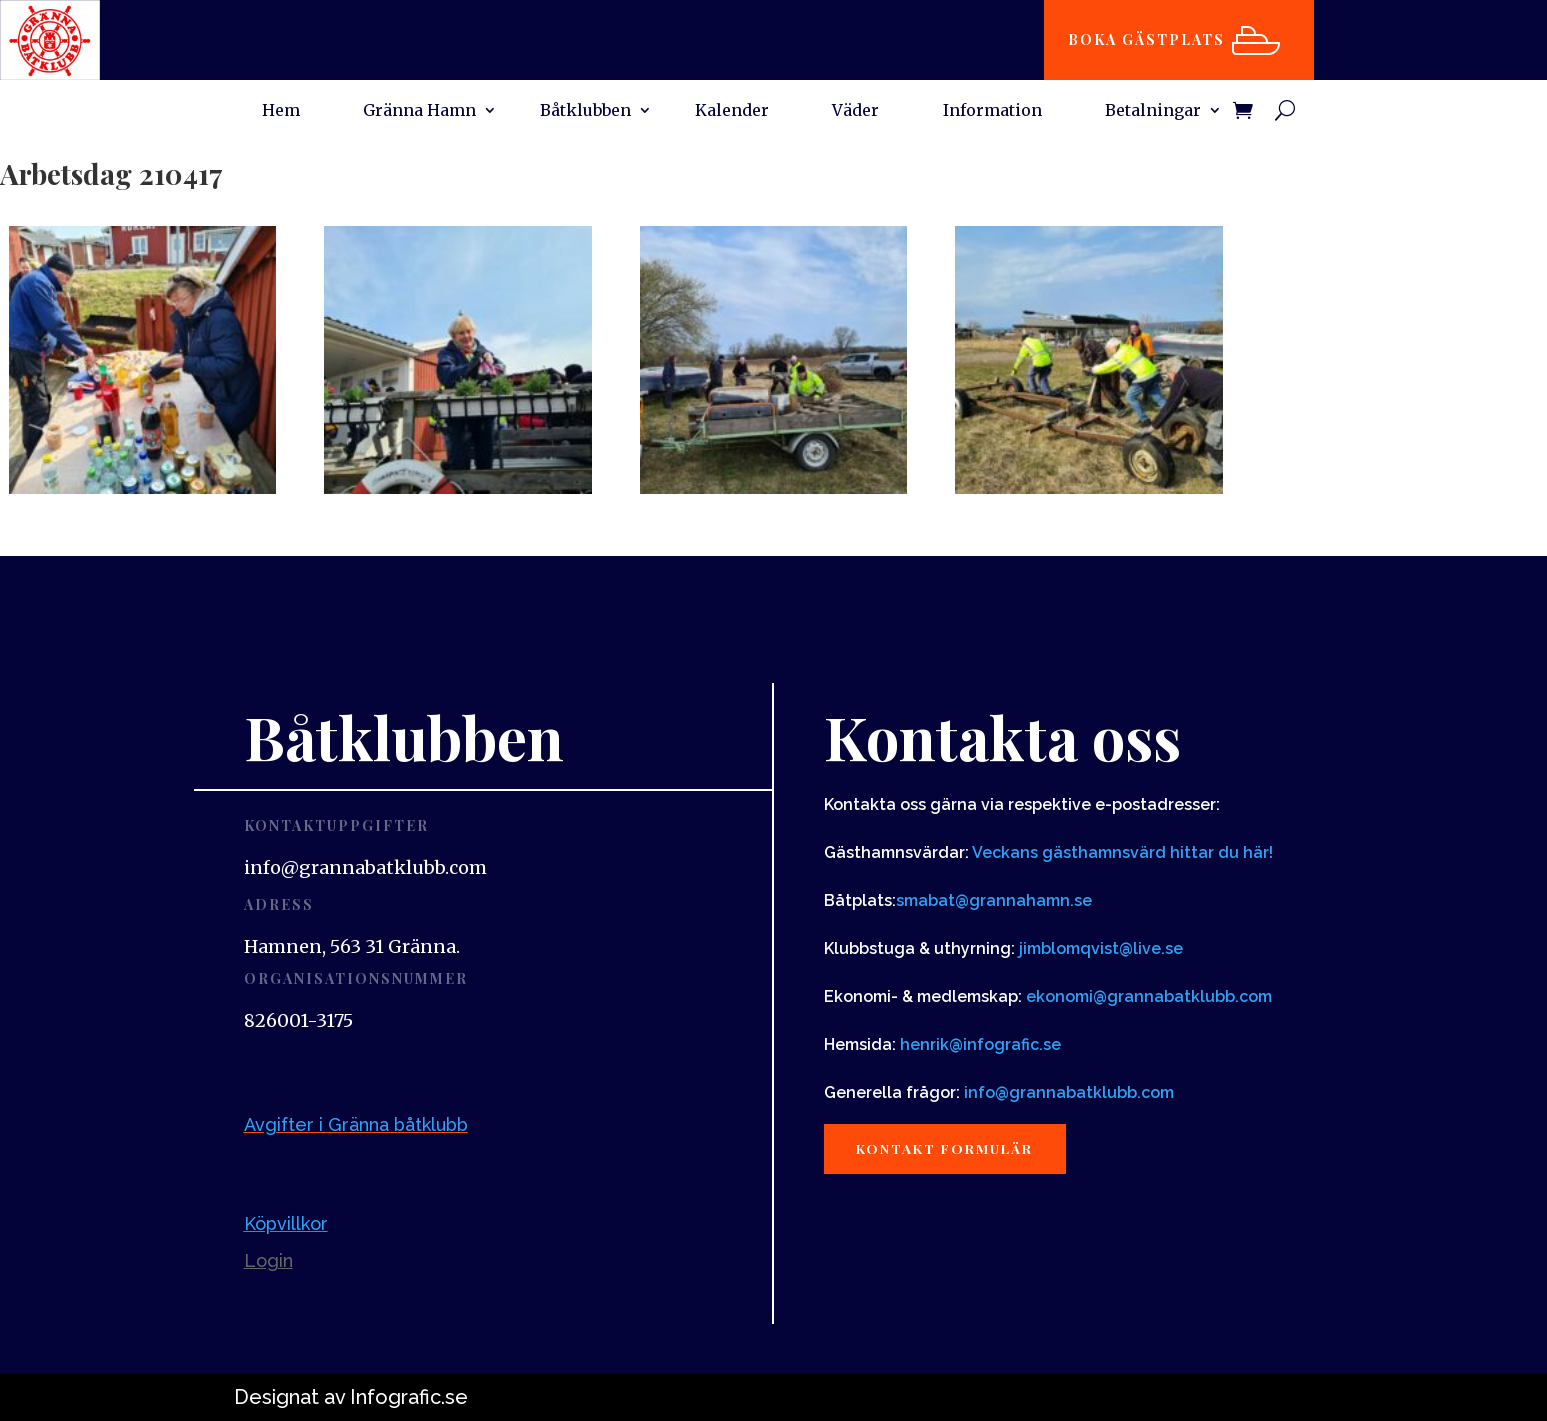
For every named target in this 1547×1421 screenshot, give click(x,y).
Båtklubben (585, 111)
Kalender (732, 111)
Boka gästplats (1150, 39)
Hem (281, 111)
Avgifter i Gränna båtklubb (356, 1124)
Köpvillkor (286, 1223)
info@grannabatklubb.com (1069, 1092)
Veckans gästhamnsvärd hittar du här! (1122, 852)
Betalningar (1153, 111)
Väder (855, 111)
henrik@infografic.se (980, 1044)
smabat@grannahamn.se (994, 900)
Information (992, 111)
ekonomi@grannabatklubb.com (1149, 996)
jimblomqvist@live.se (1101, 948)
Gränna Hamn (419, 111)
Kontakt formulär (951, 1149)
